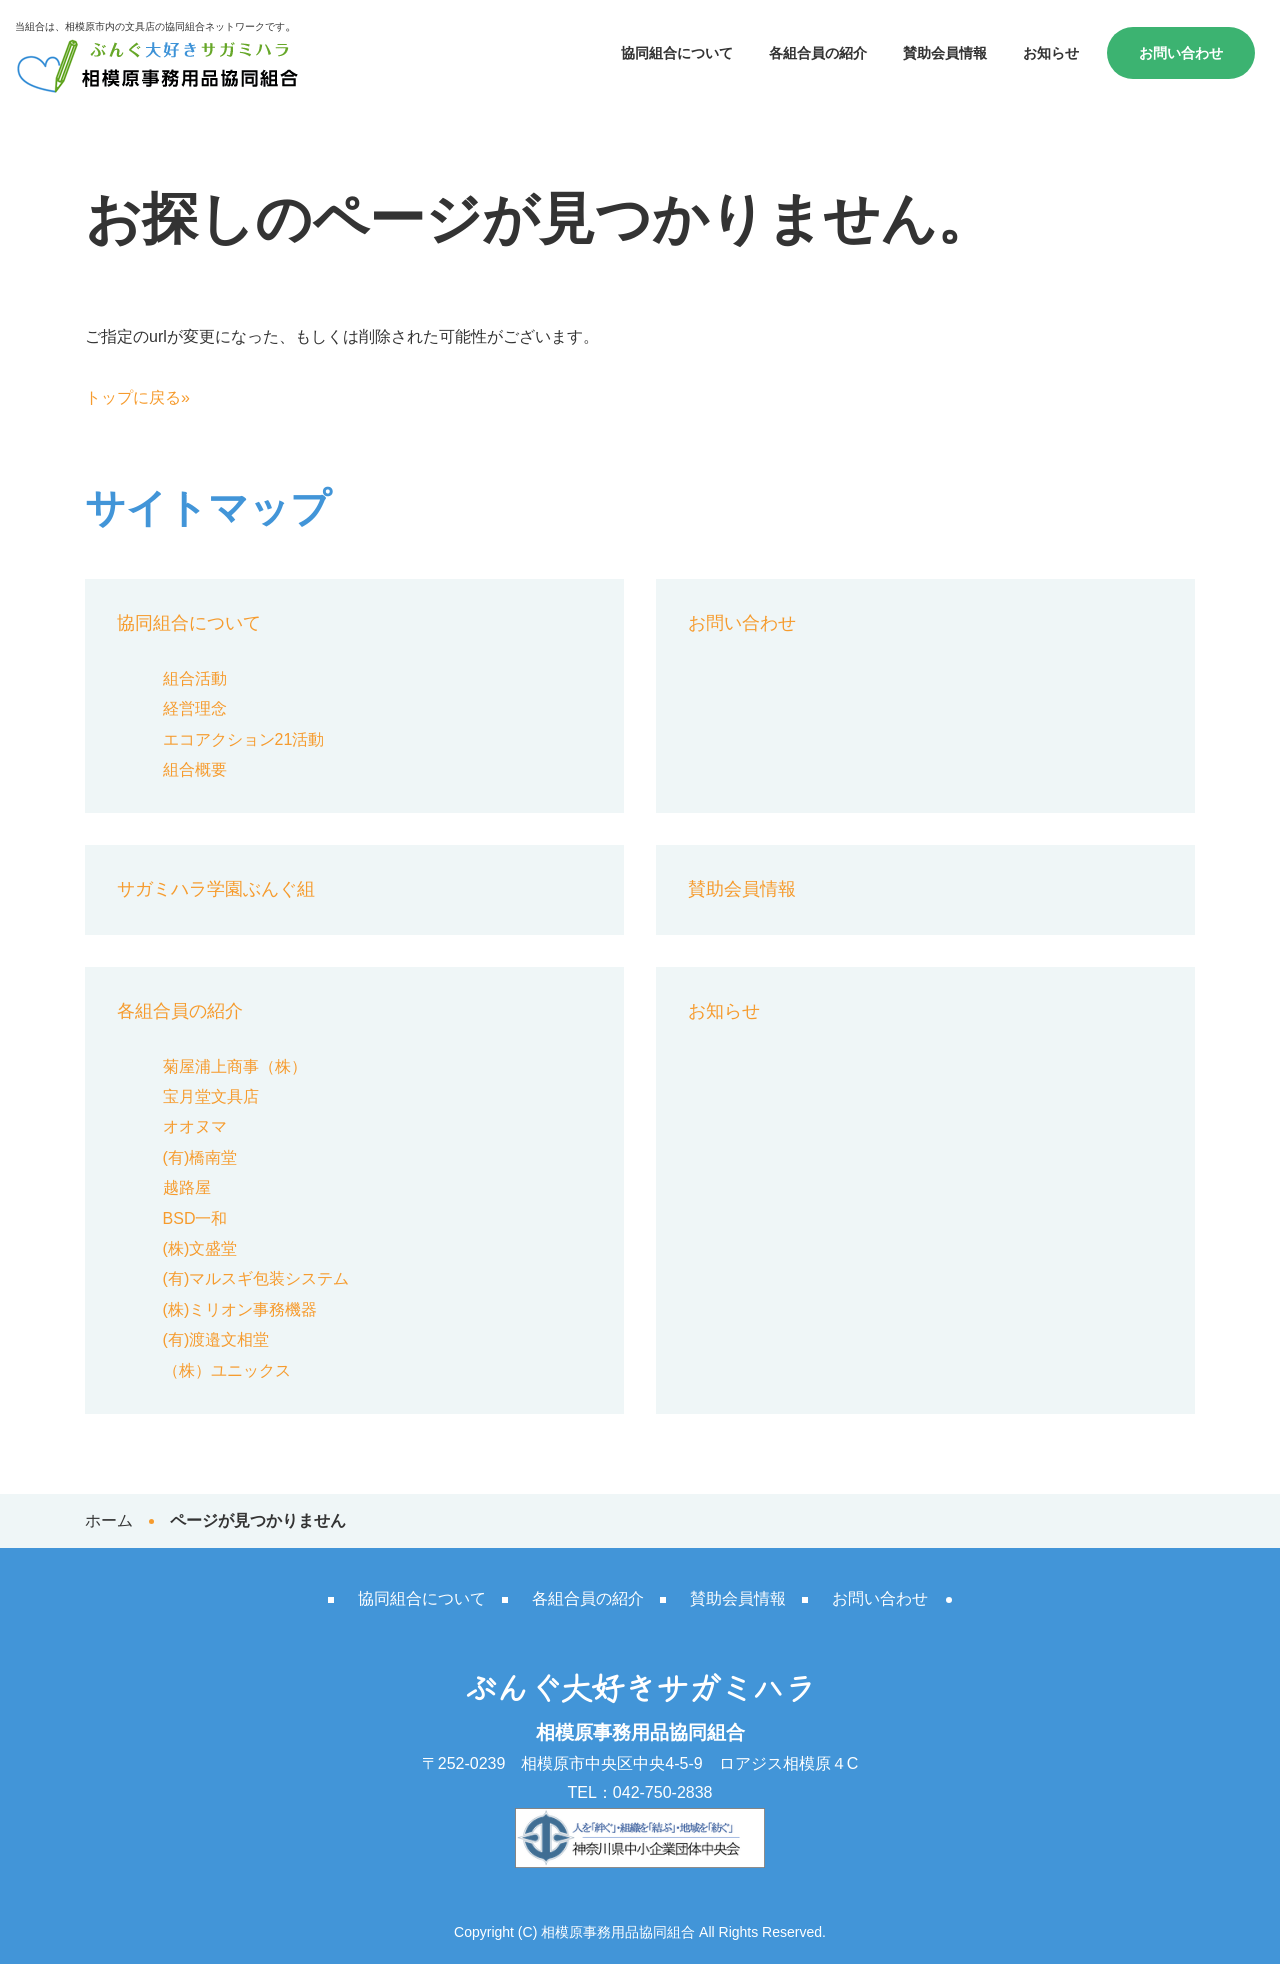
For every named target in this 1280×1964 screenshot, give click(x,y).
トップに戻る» (137, 397)
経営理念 (195, 708)
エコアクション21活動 (244, 739)
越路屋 (187, 1187)
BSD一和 (195, 1218)
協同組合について (677, 53)
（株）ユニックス (227, 1370)
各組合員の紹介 (818, 53)
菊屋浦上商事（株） (235, 1066)
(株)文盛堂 (200, 1248)
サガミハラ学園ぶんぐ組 (216, 889)
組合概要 (195, 769)
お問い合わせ (1181, 53)
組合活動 (195, 678)
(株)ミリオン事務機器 (240, 1309)
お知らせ (1051, 53)
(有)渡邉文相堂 (216, 1339)
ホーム (109, 1520)
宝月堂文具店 (211, 1096)
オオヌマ (195, 1126)
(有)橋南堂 (200, 1157)
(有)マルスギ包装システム (256, 1278)
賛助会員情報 (945, 53)
